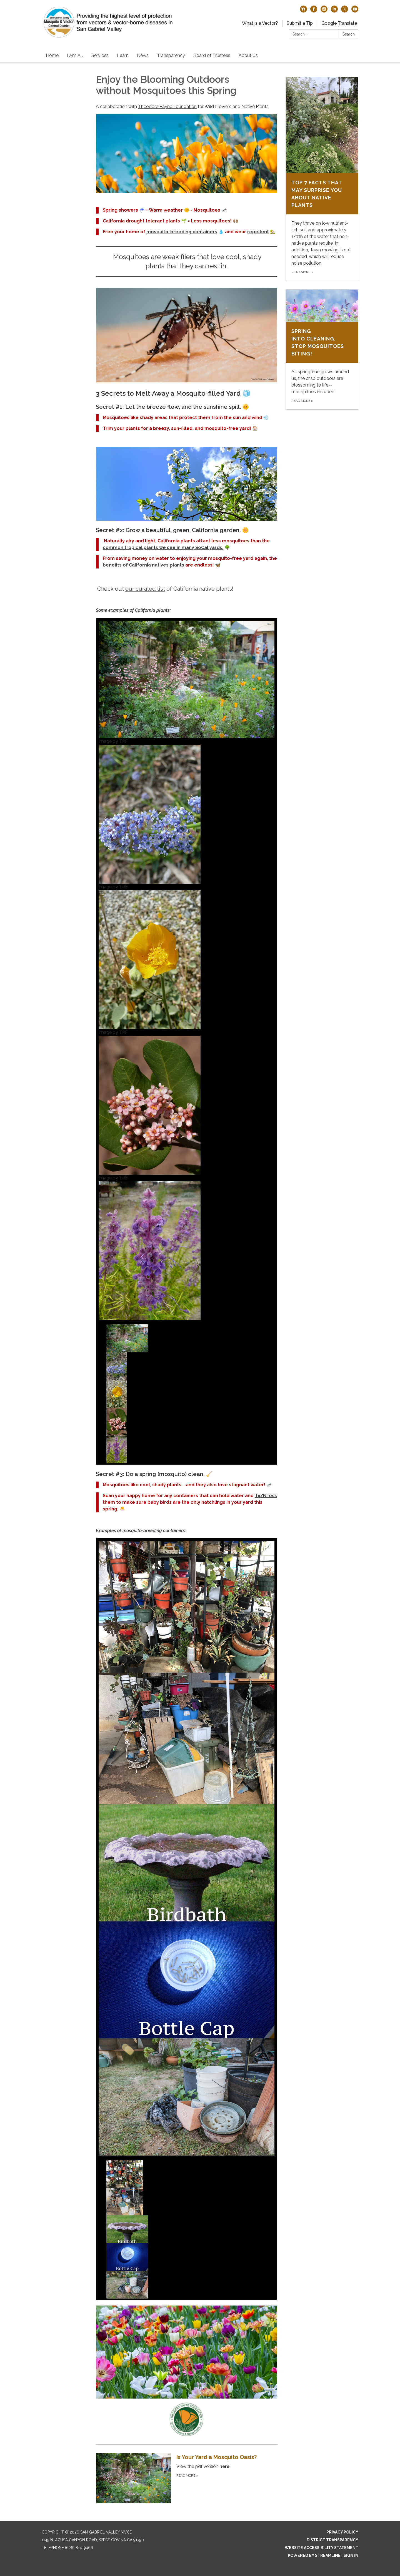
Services (100, 55)
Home (52, 55)
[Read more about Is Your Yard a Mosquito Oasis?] (186, 2477)
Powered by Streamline (314, 2555)
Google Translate (339, 23)
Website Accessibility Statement (321, 2547)
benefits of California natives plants (143, 565)
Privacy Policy (342, 2532)
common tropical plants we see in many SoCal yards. (163, 547)
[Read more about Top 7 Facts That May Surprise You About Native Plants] (322, 179)
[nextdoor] (303, 11)
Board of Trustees (211, 55)
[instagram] (324, 11)
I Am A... (75, 55)
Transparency (171, 55)
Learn (123, 55)
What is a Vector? (260, 23)
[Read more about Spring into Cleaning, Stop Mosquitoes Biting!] (322, 349)
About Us (248, 55)
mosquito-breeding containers (181, 231)
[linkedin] (334, 11)
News (143, 55)
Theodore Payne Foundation (167, 106)
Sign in (351, 2555)
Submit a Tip (300, 23)
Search (348, 34)
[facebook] (313, 11)
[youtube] (354, 11)
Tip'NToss (266, 1495)
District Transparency (332, 2540)
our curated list (145, 588)
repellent (258, 231)
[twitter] (344, 11)
